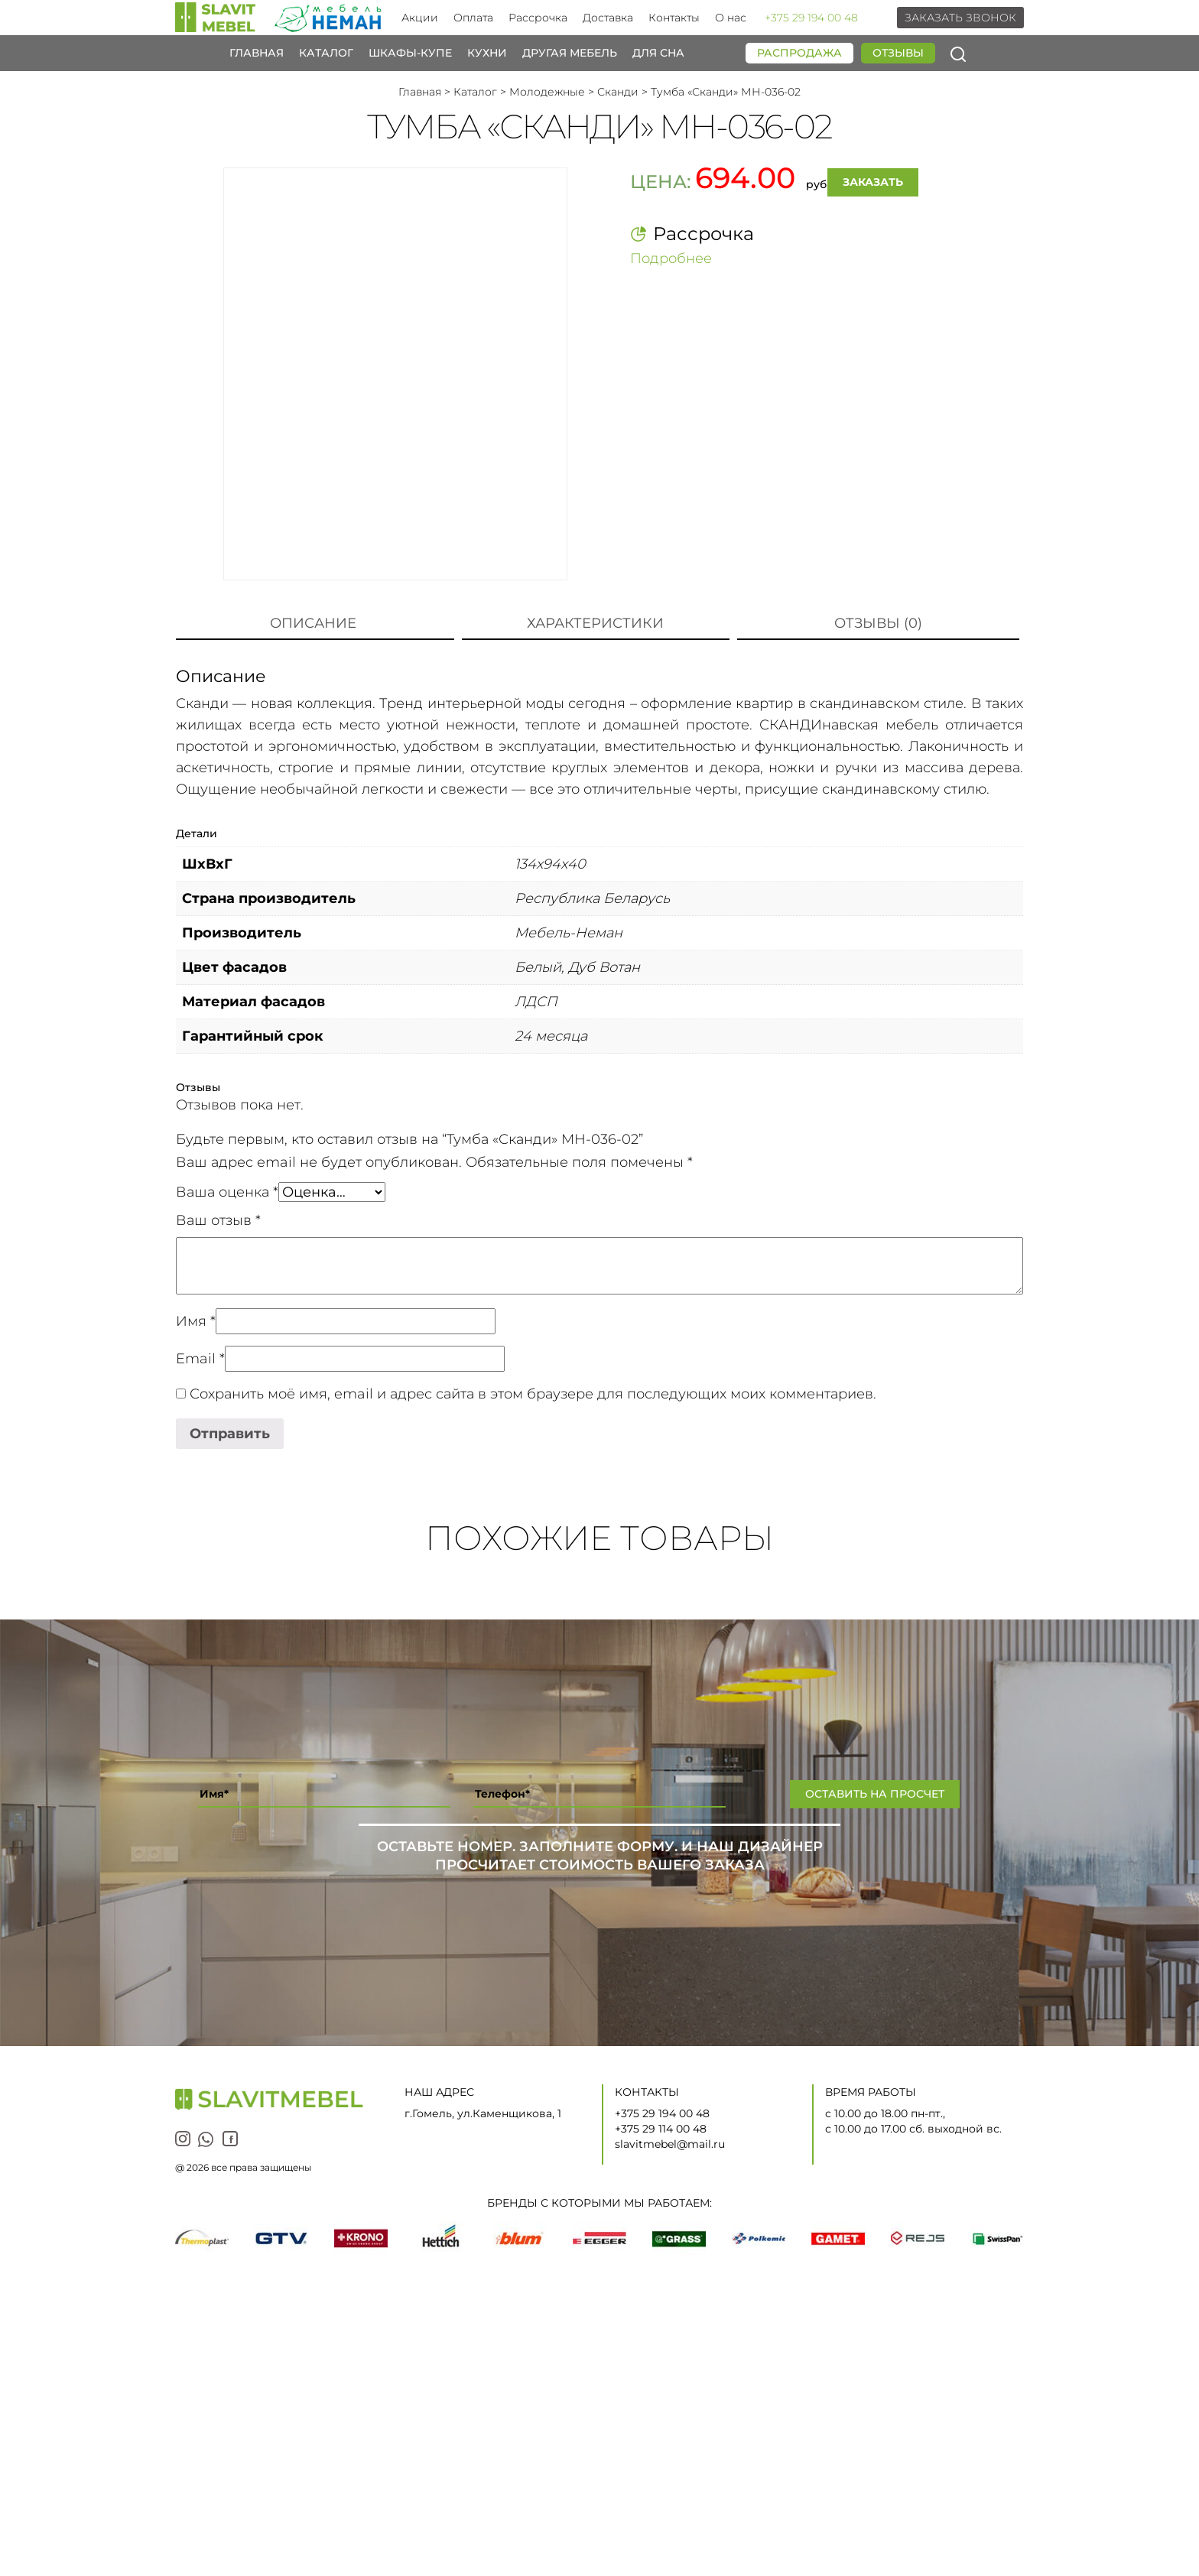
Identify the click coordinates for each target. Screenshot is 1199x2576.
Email (200, 1358)
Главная (256, 53)
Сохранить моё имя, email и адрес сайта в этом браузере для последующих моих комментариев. (533, 1393)
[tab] (313, 624)
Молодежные (547, 92)
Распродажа (799, 53)
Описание (313, 623)
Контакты (674, 17)
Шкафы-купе (410, 53)
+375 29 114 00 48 (661, 2129)
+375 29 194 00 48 (811, 17)
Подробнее (671, 258)
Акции (419, 17)
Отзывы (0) (878, 623)
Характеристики (595, 623)
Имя (196, 1321)
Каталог (326, 53)
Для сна (658, 53)
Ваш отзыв (218, 1220)
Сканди (617, 92)
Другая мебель (569, 53)
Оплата (473, 17)
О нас (730, 17)
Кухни (487, 53)
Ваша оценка (227, 1192)
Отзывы (898, 53)
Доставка (608, 17)
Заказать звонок (960, 17)
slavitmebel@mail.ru (670, 2144)
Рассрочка (538, 17)
